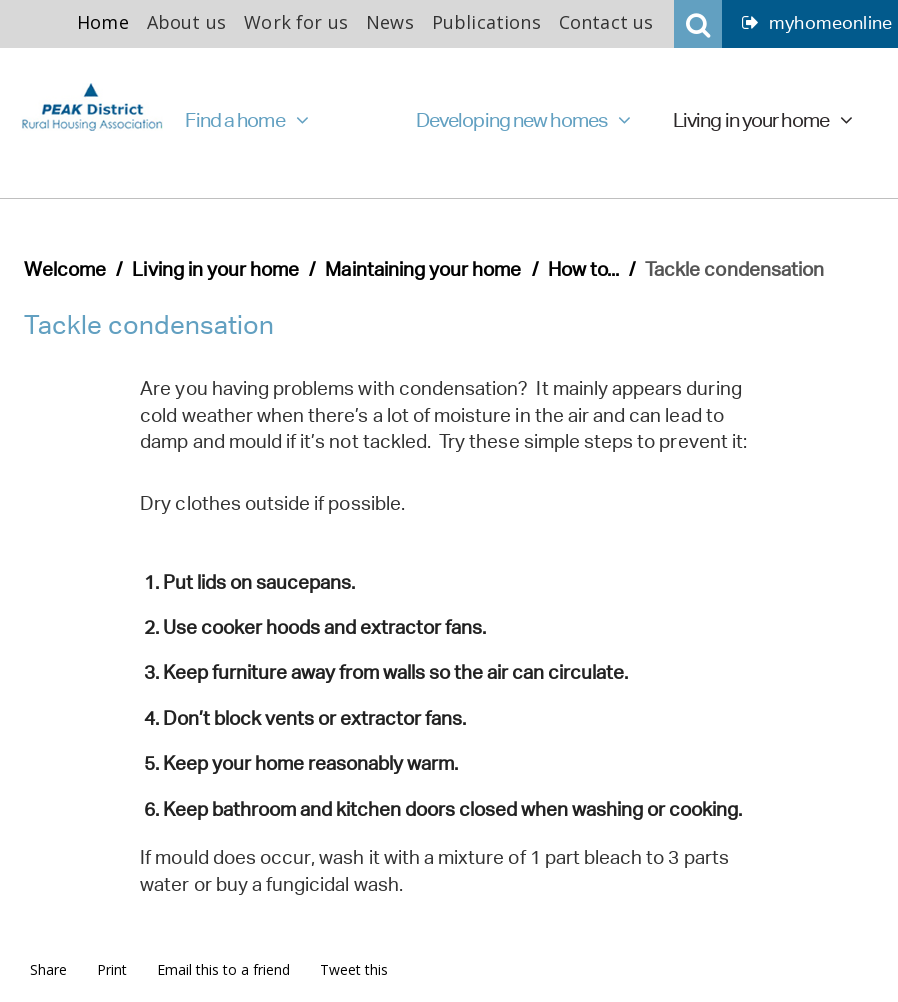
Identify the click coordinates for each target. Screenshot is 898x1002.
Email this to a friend (223, 969)
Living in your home (762, 120)
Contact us (606, 22)
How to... (583, 269)
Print (112, 969)
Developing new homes (523, 120)
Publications (486, 22)
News (390, 22)
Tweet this (354, 969)
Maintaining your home (423, 269)
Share (48, 969)
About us (186, 22)
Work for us (296, 22)
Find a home (246, 120)
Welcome (65, 269)
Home (103, 22)
